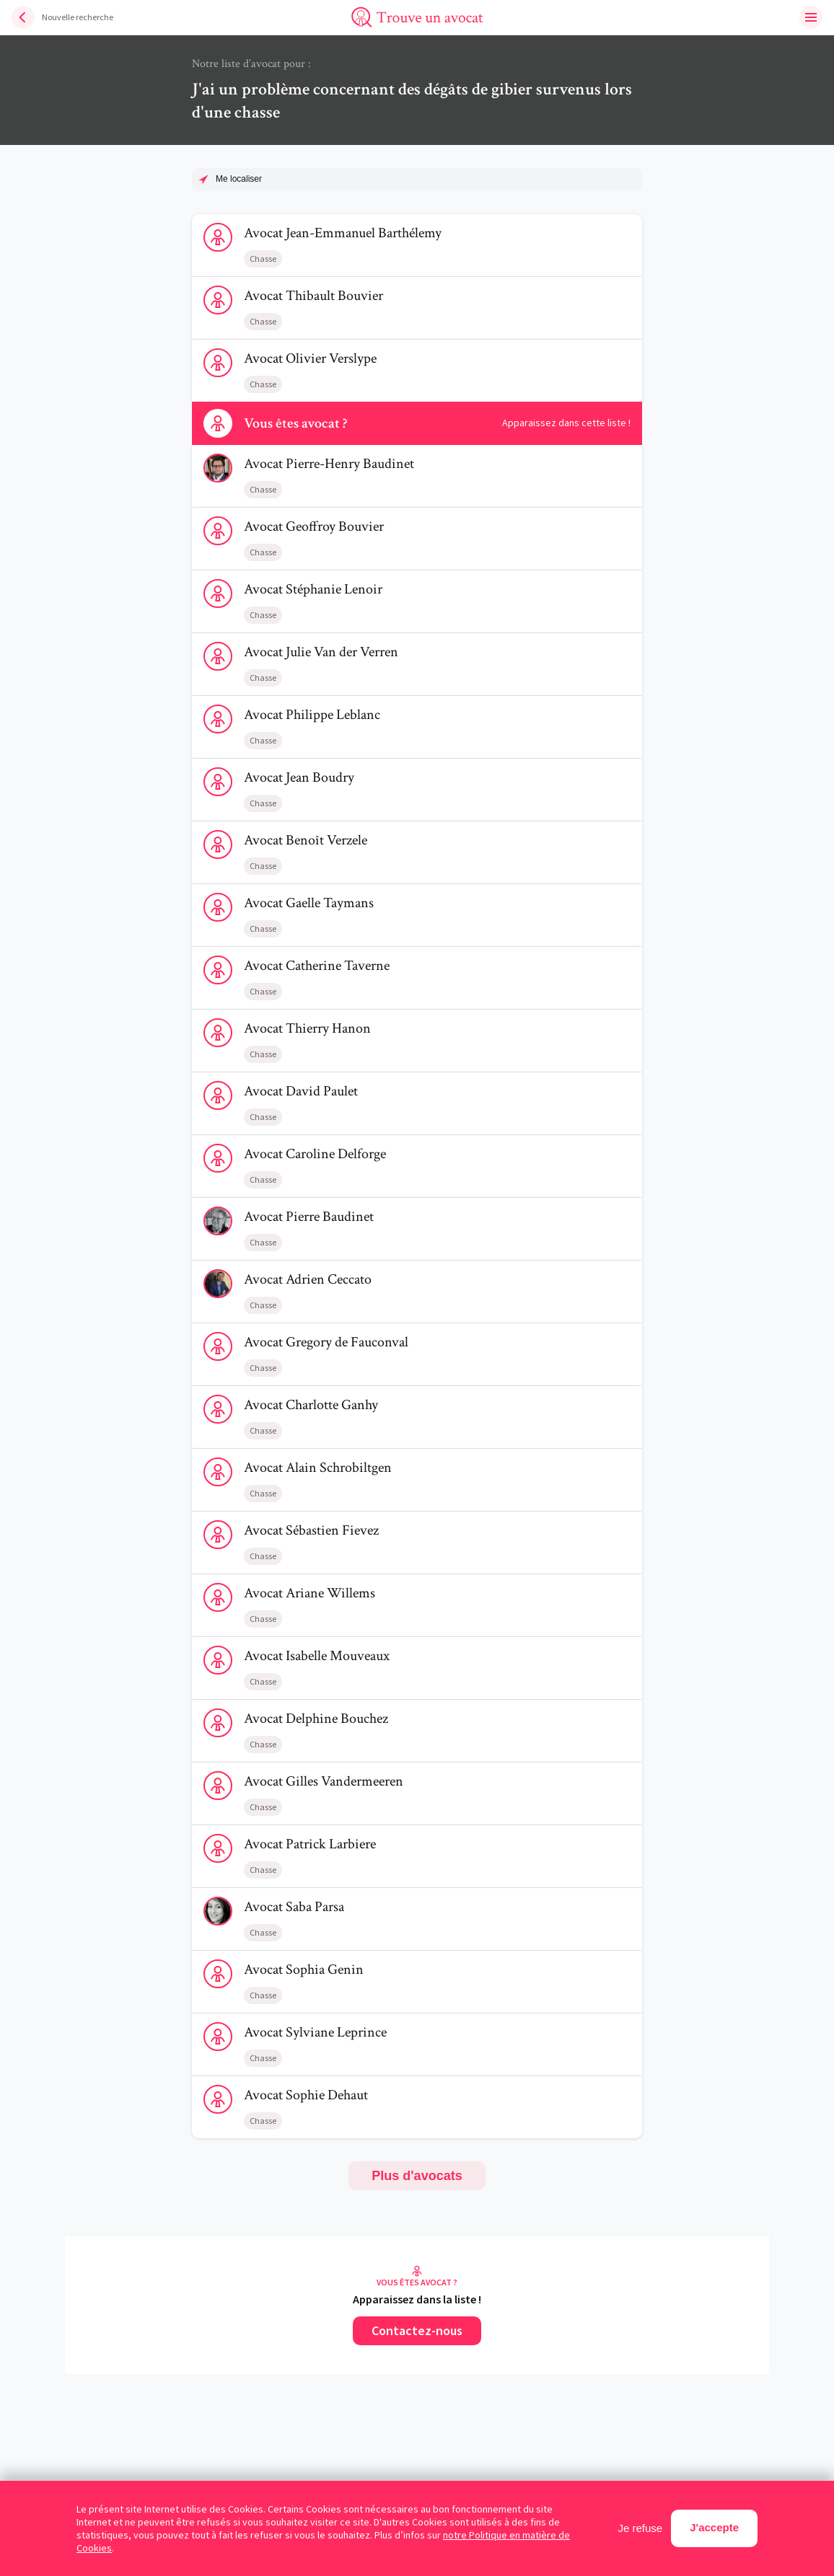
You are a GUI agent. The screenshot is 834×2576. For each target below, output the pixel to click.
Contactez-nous (417, 2330)
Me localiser (239, 179)
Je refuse (640, 2528)
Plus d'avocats (417, 2176)
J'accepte (714, 2527)
